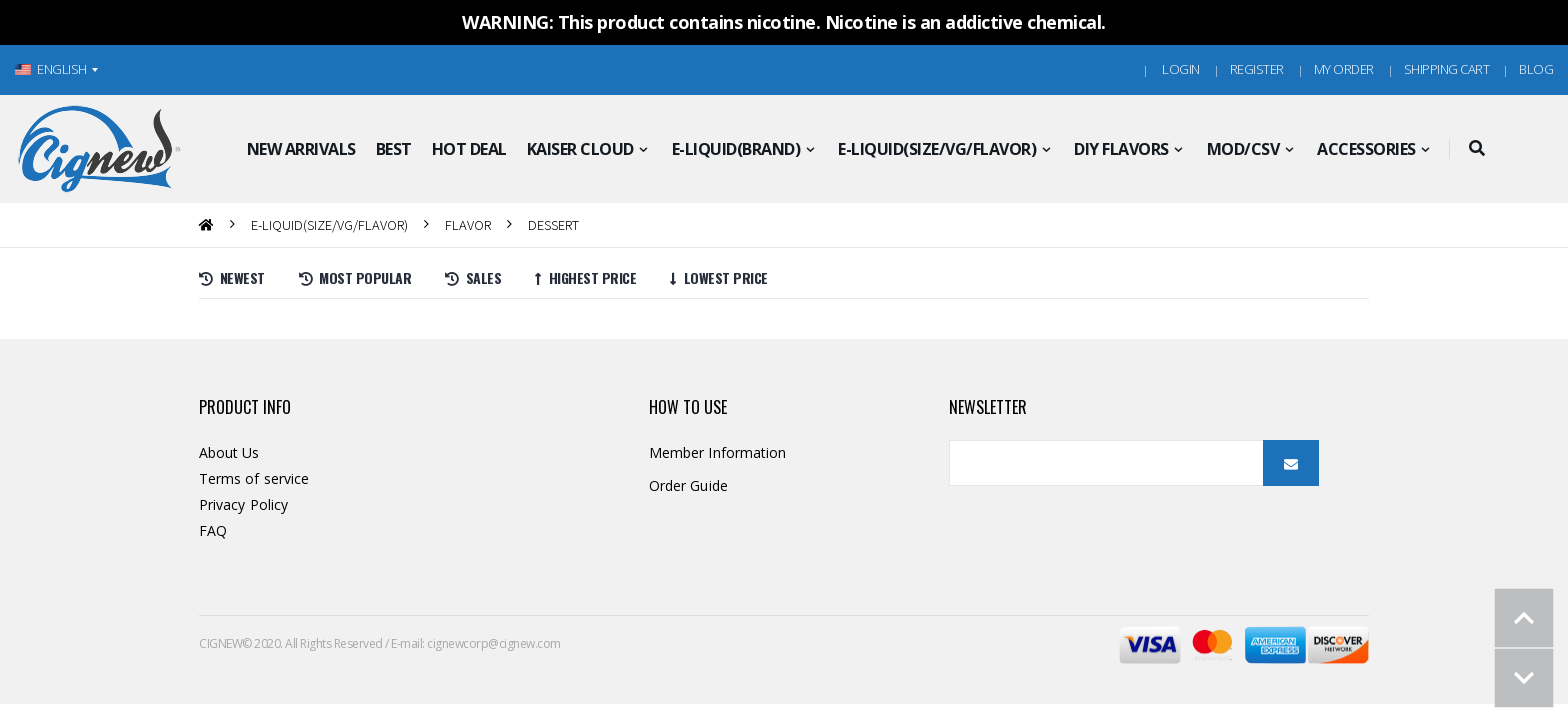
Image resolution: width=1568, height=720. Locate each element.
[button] (1477, 149)
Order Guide (688, 485)
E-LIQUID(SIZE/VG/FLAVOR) (937, 149)
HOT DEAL (469, 149)
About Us (229, 452)
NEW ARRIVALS (301, 149)
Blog (1536, 69)
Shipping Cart (1447, 69)
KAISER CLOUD (580, 149)
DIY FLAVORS (1121, 149)
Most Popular (355, 277)
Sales (473, 277)
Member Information (717, 452)
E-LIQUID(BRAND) (736, 149)
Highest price (585, 277)
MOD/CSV (1243, 149)
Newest (232, 277)
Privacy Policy (243, 504)
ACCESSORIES (1366, 149)
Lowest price (719, 277)
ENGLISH (51, 69)
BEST (394, 149)
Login (1181, 69)
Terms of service (254, 478)
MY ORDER (1344, 69)
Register (1257, 69)
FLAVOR (468, 224)
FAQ (213, 530)
